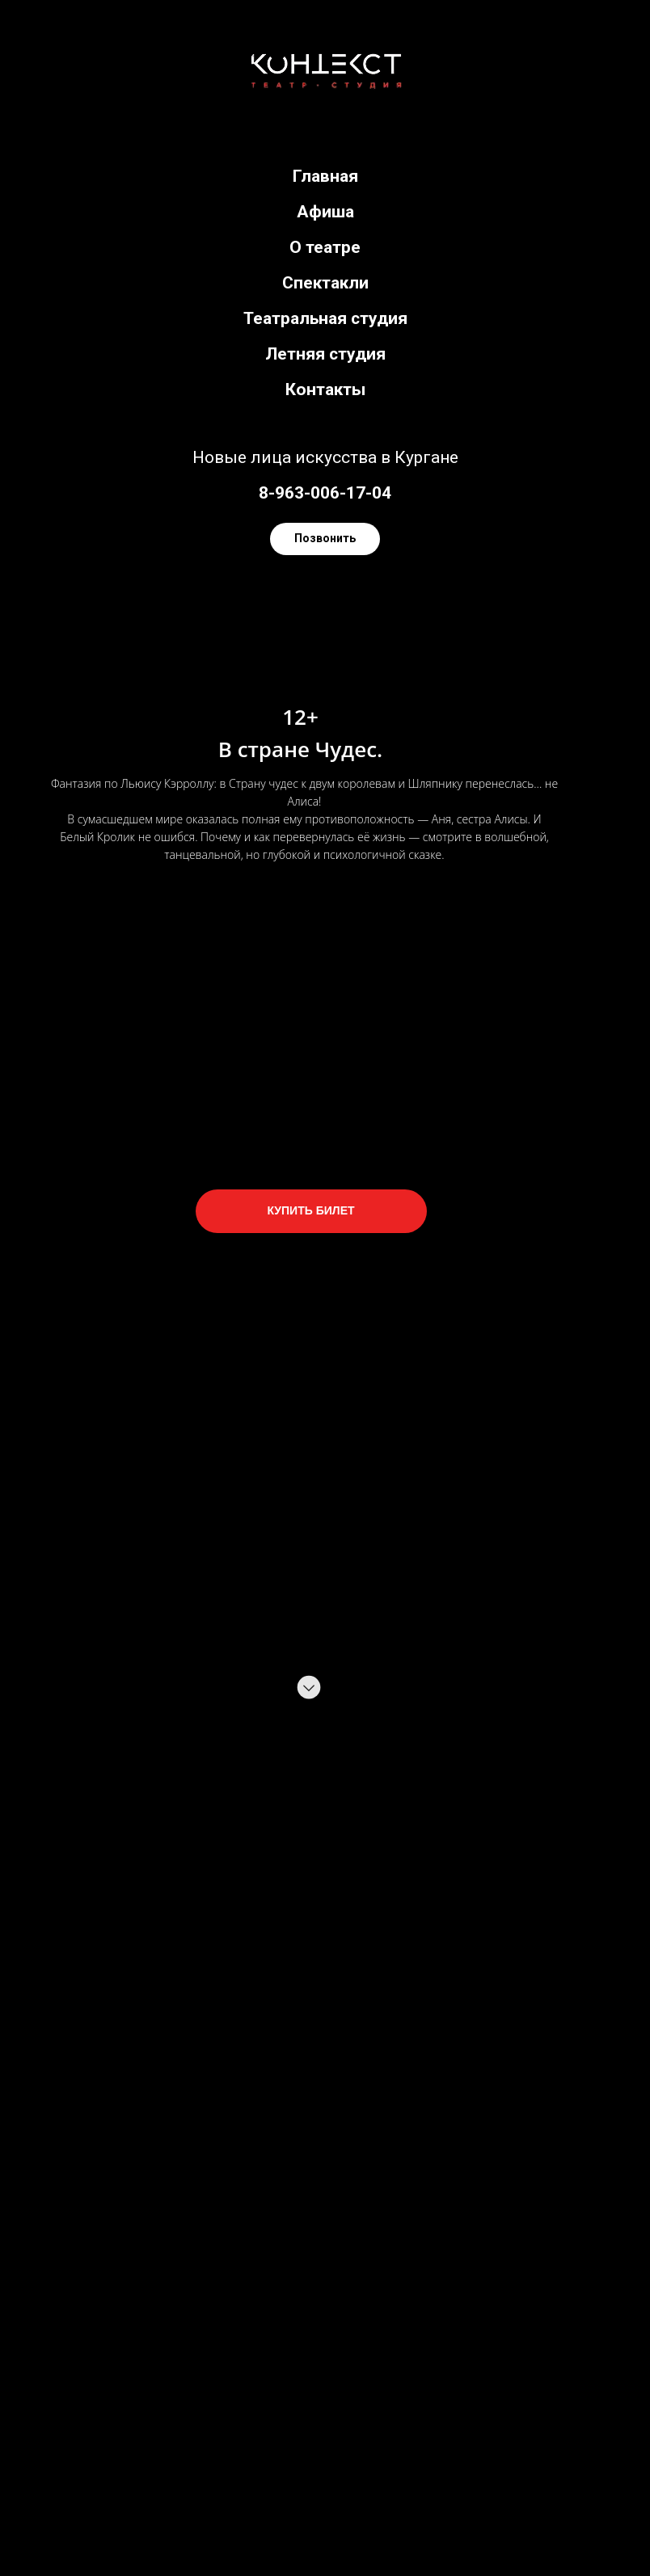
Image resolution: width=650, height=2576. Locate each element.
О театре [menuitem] (325, 247)
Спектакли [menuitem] (325, 283)
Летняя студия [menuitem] (325, 354)
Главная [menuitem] (325, 176)
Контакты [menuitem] (325, 389)
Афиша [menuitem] (325, 211)
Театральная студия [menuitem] (325, 318)
